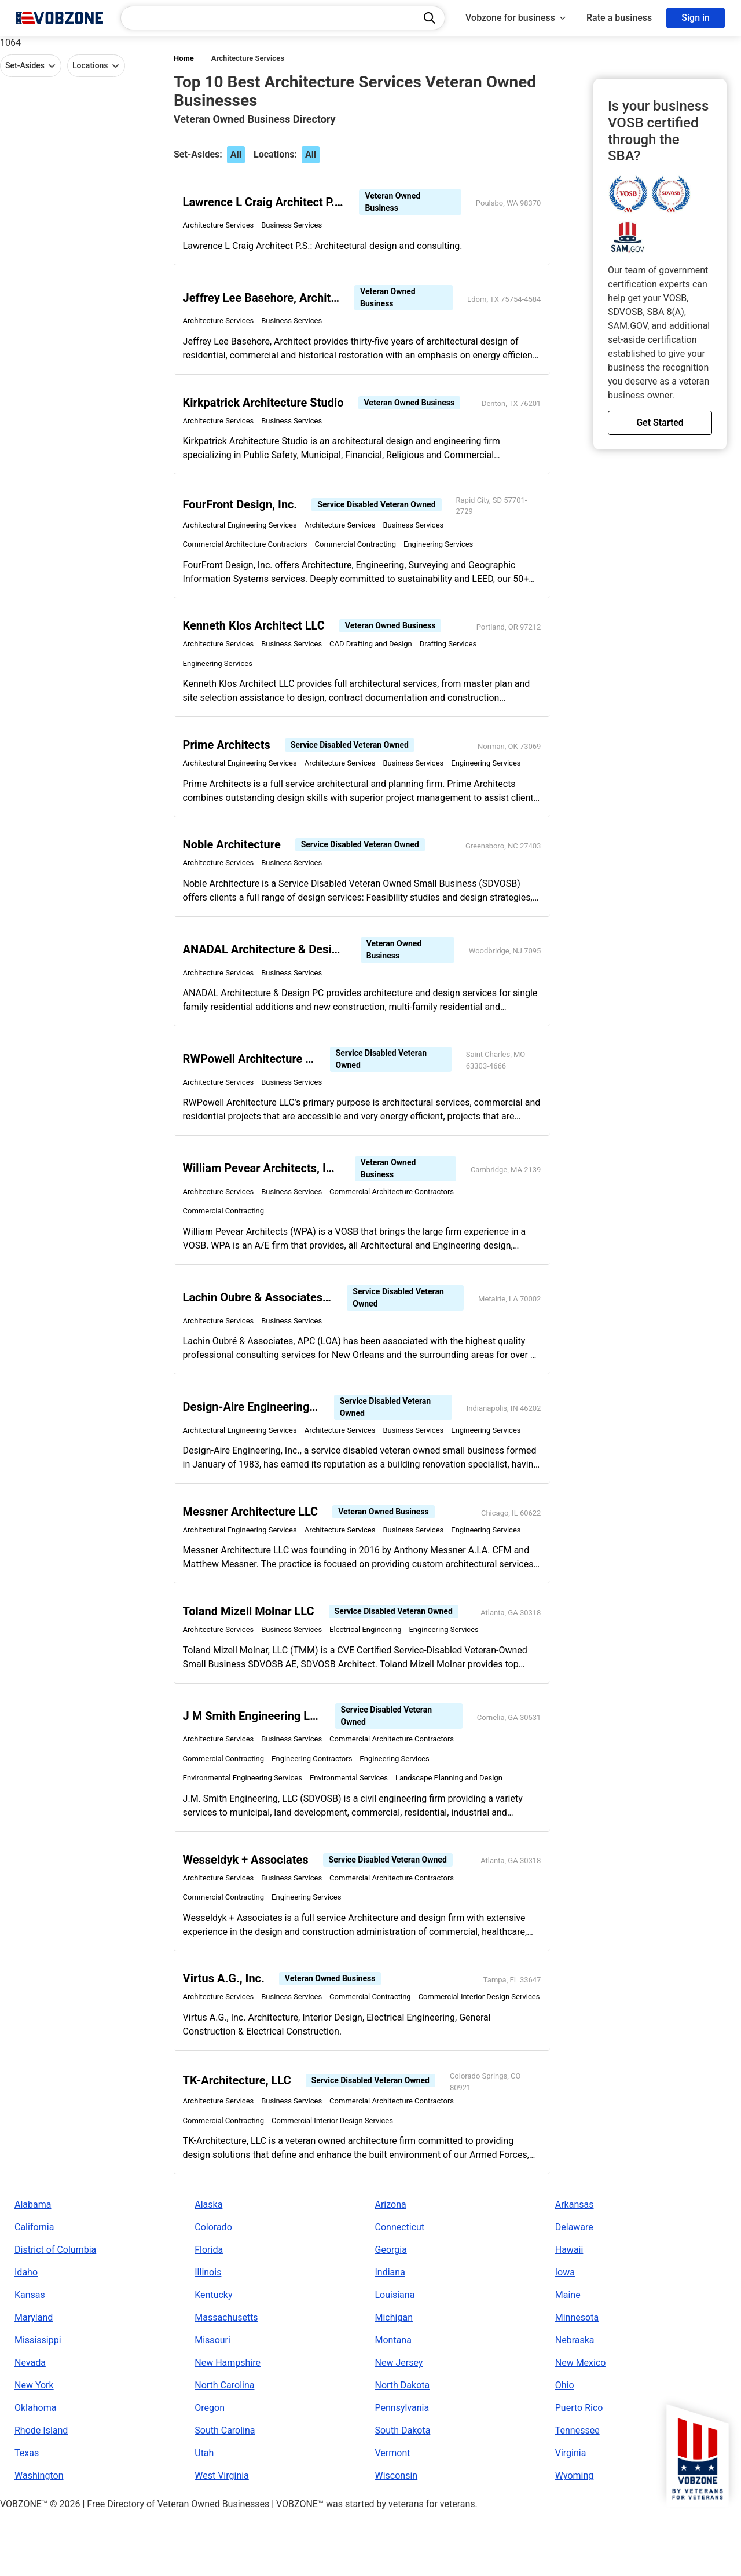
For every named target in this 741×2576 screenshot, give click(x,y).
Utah (204, 2517)
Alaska (208, 2269)
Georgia (391, 2314)
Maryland (33, 2382)
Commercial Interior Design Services (246, 2058)
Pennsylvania (402, 2472)
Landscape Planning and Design (451, 1815)
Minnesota (577, 2382)
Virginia (570, 2517)
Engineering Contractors (315, 1796)
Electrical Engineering (369, 1664)
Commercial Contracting (358, 554)
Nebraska (575, 2404)
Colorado (213, 2291)
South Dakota (403, 2495)
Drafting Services (451, 656)
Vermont (392, 2517)
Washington (38, 2540)
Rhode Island (41, 2495)
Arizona (390, 2269)
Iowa (565, 2337)
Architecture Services (247, 58)
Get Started (660, 422)
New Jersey (399, 2427)
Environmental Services (352, 1815)
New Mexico (580, 2427)
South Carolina (225, 2495)
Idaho (26, 2337)
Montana (393, 2404)
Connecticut (400, 2291)
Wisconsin (396, 2540)
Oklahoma (35, 2472)
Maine (568, 2359)
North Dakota (402, 2450)
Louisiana (395, 2359)
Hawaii (569, 2314)
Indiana (390, 2337)
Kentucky (213, 2359)
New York (34, 2450)
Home (184, 58)
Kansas (29, 2359)
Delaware (574, 2291)
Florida (209, 2314)
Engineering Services (441, 554)
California (34, 2291)
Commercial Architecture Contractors (248, 554)
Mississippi (37, 2404)
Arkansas (574, 2269)
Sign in (695, 17)
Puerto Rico (579, 2472)
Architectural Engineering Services (243, 534)
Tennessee (577, 2495)
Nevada (30, 2427)
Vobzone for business (515, 17)
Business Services (295, 228)
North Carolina (224, 2450)
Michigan (394, 2382)
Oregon (210, 2472)
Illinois (208, 2337)
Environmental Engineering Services (245, 1815)
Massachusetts (226, 2382)
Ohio (564, 2450)
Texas (26, 2517)
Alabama (32, 2269)
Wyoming (574, 2540)
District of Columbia (55, 2314)
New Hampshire (228, 2427)
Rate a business (619, 17)
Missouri (212, 2404)
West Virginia (222, 2540)
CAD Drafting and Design (374, 656)
